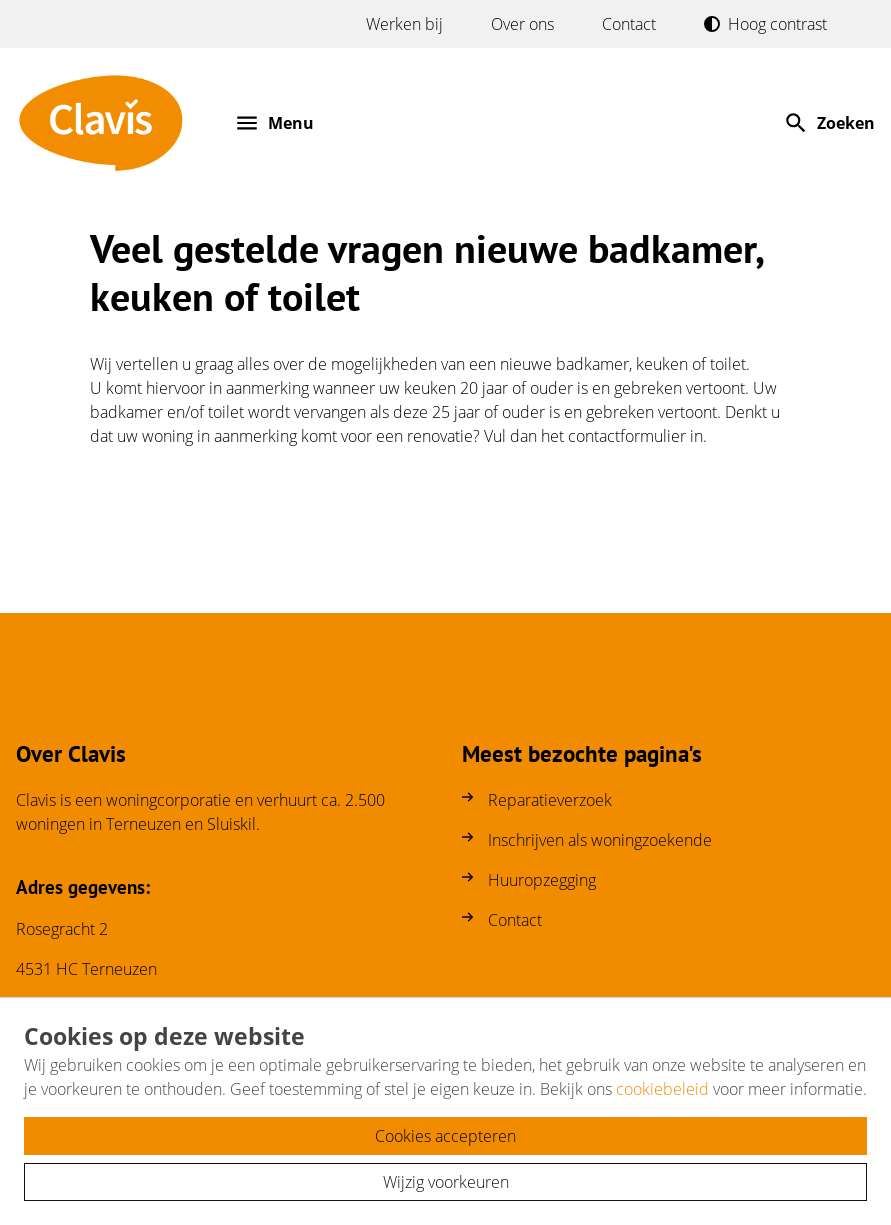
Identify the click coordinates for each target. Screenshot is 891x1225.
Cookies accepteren (445, 1136)
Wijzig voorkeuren (446, 1182)
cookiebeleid (662, 1089)
